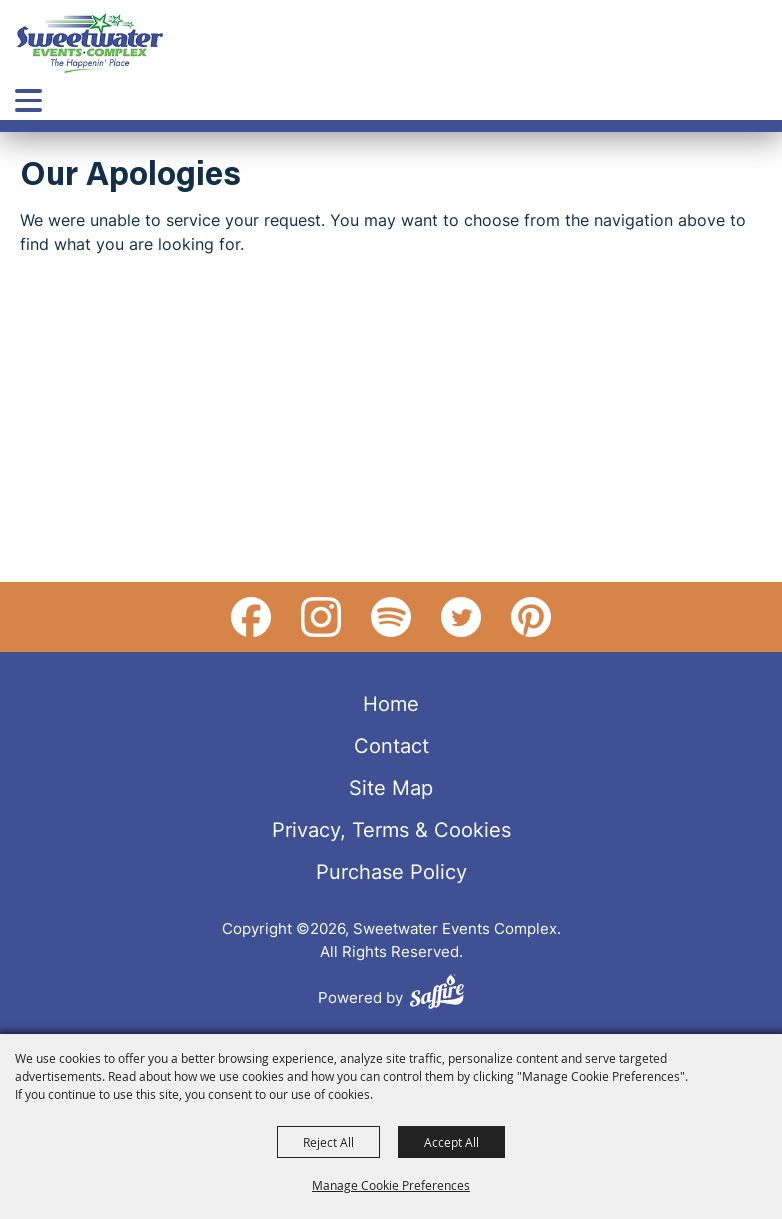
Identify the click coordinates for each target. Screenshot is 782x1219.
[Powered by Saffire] (437, 994)
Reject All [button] (328, 1142)
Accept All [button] (451, 1142)
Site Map (391, 787)
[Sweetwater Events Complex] (90, 43)
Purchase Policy (391, 871)
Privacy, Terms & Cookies (391, 829)
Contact (391, 745)
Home (391, 703)
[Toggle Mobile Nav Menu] (28, 100)
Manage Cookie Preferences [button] (391, 1185)
